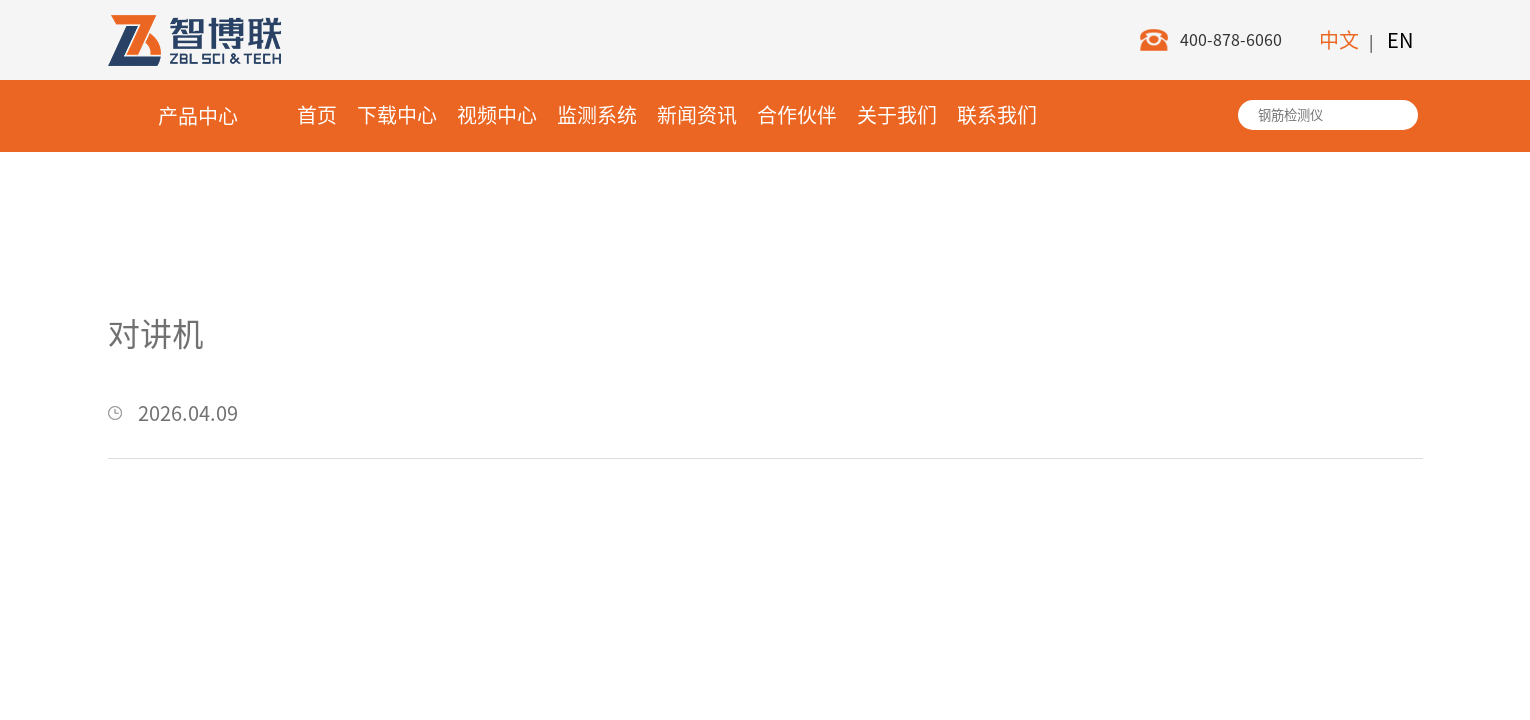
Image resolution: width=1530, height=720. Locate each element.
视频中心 (497, 115)
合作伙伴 (797, 115)
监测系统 (597, 115)
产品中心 (198, 116)
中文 (1339, 40)
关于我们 (897, 115)
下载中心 (397, 115)
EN (1400, 40)
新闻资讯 (697, 115)
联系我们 (997, 115)
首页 (317, 115)
